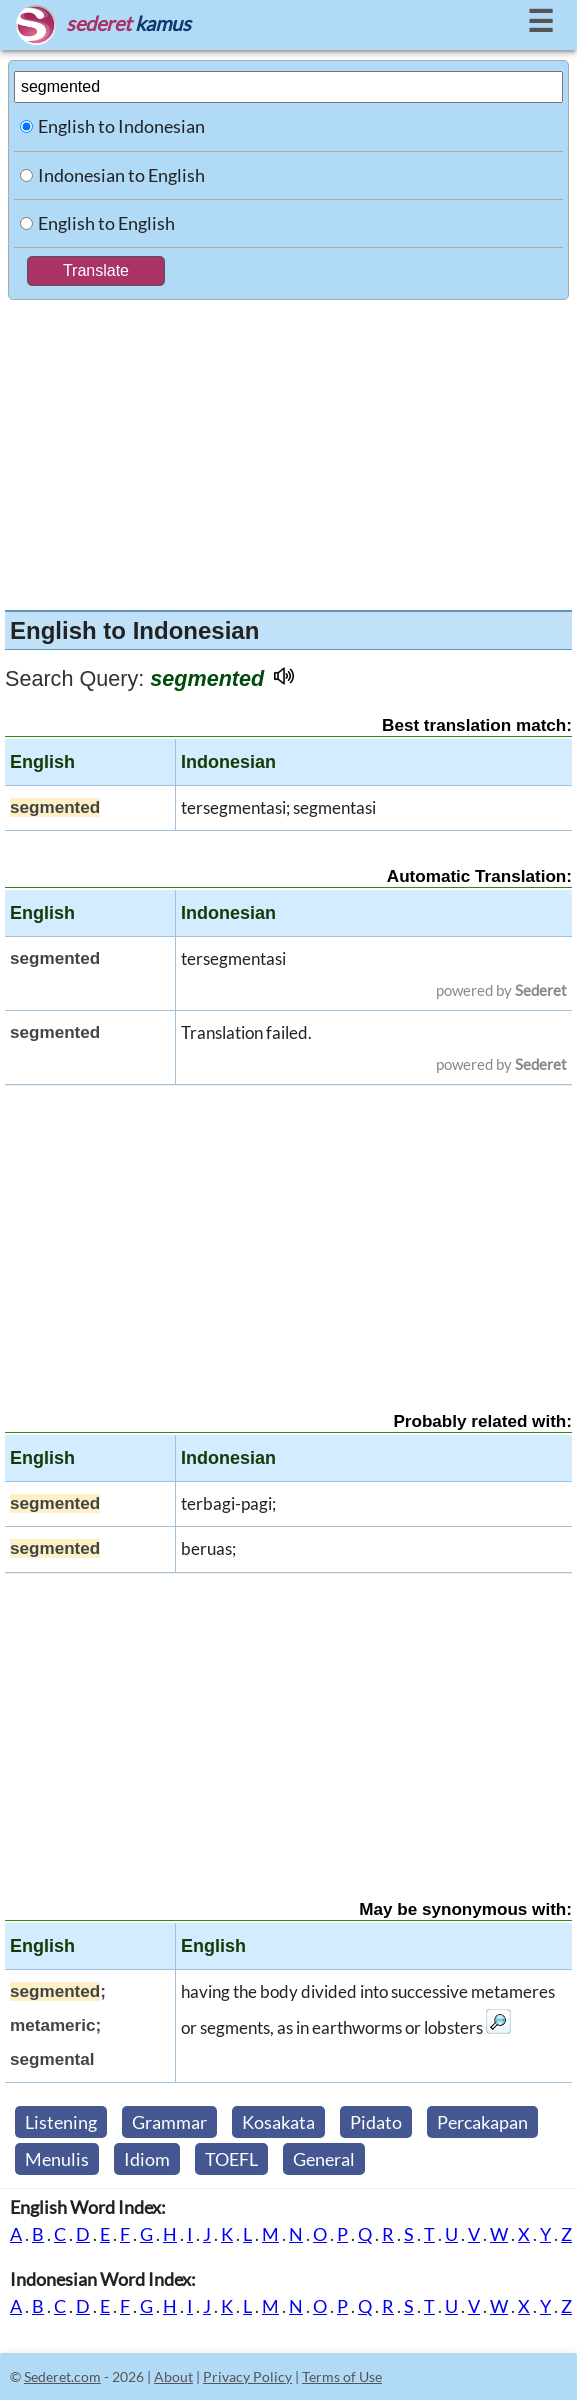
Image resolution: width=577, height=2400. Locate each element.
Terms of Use (342, 2376)
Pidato (376, 2122)
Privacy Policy (247, 2376)
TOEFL (231, 2159)
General (324, 2159)
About (173, 2376)
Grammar (169, 2122)
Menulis (57, 2159)
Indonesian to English (121, 175)
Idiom (147, 2159)
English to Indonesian (121, 126)
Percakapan (482, 2122)
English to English (106, 223)
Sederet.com (62, 2376)
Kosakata (278, 2122)
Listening (61, 2122)
